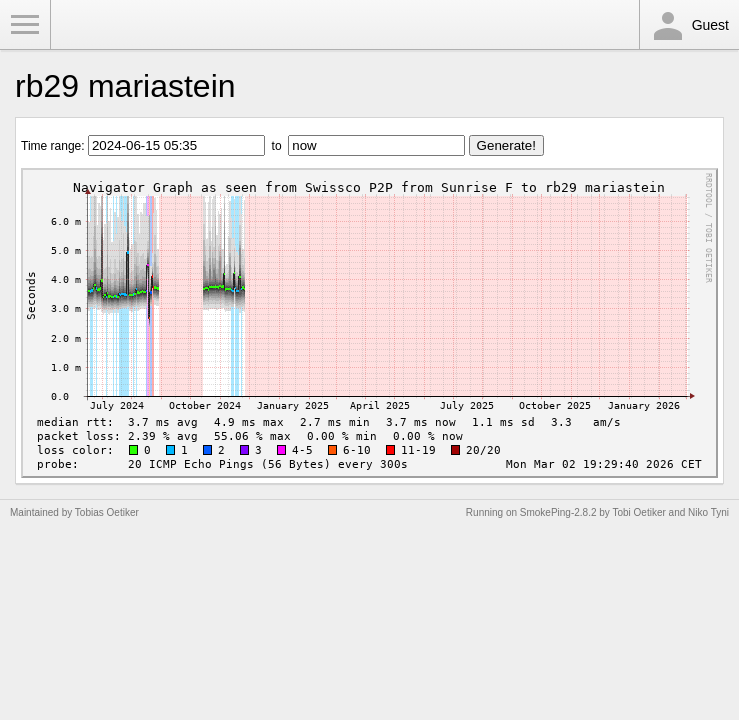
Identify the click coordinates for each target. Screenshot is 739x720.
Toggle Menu (25, 25)
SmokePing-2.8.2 (558, 512)
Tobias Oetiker (107, 512)
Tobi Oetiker (638, 512)
